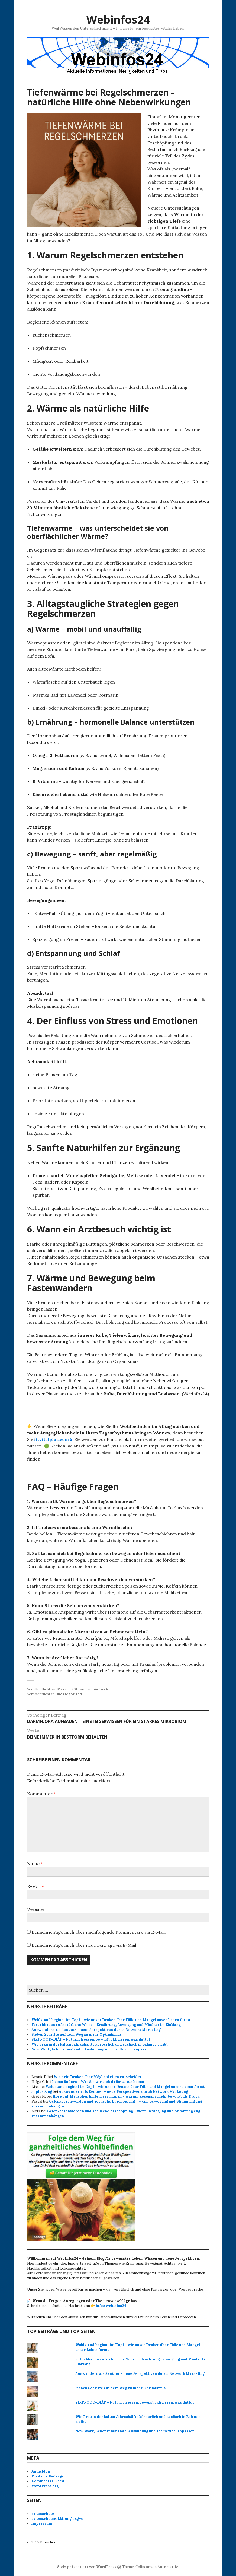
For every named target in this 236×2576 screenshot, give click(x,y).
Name (35, 1863)
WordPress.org (45, 2486)
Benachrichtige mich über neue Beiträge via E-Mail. (84, 1945)
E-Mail (35, 1886)
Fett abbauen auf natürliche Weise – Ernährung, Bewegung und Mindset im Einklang (106, 2024)
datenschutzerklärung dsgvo (57, 2518)
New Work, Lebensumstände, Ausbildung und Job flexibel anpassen (91, 2049)
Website (35, 1909)
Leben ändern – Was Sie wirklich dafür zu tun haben (98, 2081)
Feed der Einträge (47, 2476)
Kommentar (41, 1793)
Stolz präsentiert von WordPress (86, 2567)
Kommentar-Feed (47, 2481)
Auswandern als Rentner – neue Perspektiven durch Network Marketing (96, 2029)
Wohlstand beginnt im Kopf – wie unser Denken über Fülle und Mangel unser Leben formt (110, 2020)
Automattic (167, 2567)
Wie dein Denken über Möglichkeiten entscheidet (97, 2077)
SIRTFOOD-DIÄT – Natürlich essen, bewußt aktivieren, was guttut (90, 2039)
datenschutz (42, 2513)
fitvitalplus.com (51, 1439)
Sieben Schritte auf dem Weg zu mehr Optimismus (76, 2034)
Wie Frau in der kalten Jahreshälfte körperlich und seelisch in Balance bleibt (99, 2044)
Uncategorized (68, 1694)
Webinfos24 (118, 19)
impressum (41, 2523)
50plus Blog (41, 2091)
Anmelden (40, 2471)
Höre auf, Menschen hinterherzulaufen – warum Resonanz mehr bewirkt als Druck (126, 2096)
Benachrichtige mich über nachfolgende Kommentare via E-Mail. (99, 1932)
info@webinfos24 (111, 2305)
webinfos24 (97, 1689)
